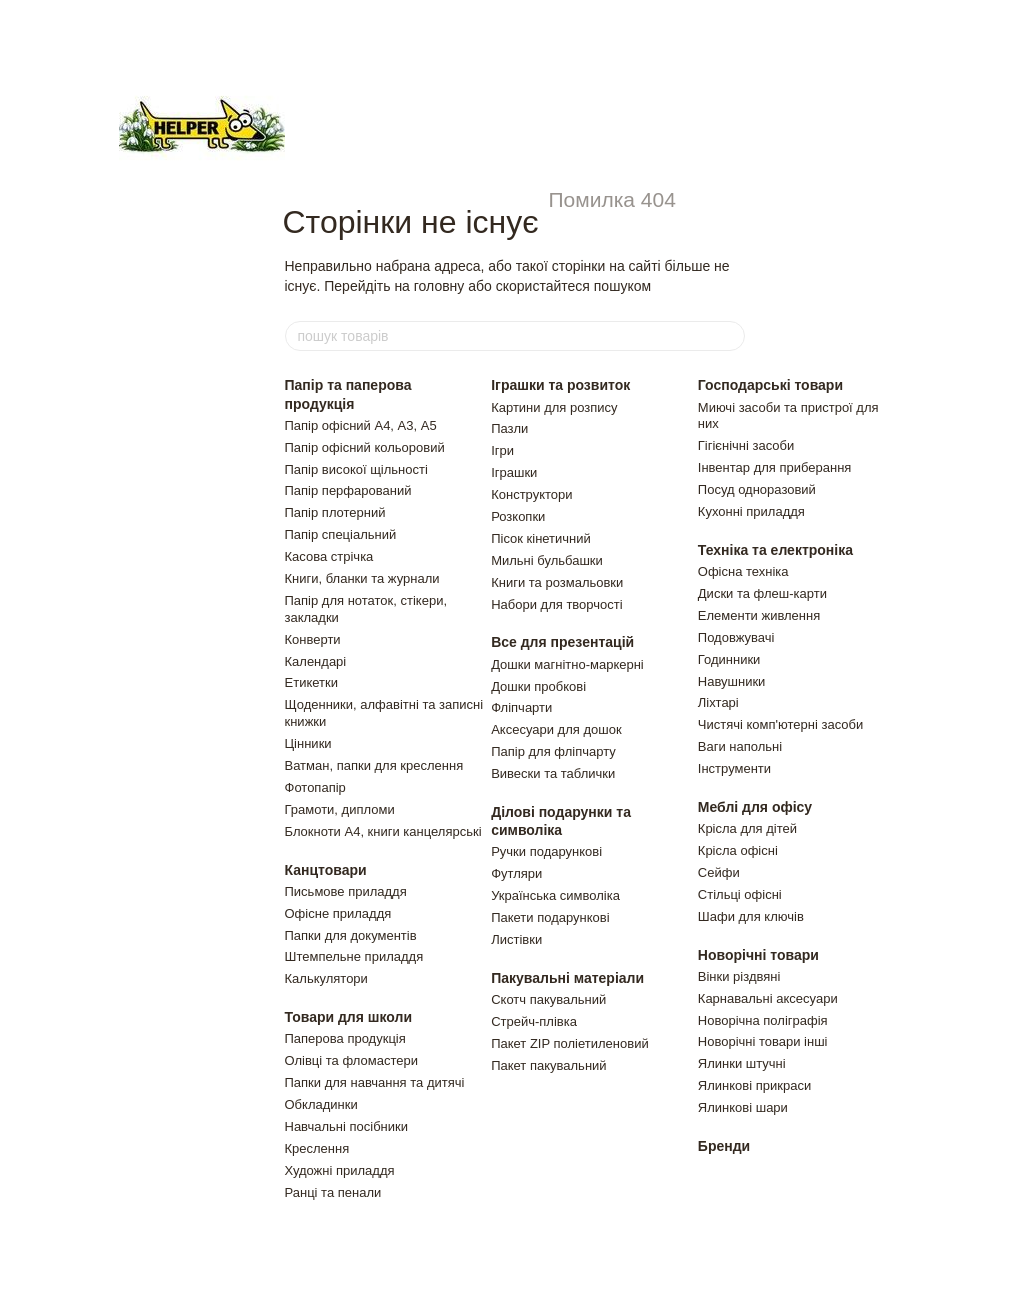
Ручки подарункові (546, 851)
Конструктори (531, 494)
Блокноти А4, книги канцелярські (383, 831)
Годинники (729, 659)
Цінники (308, 743)
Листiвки (516, 939)
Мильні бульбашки (547, 560)
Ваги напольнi (740, 746)
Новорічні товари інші (763, 1041)
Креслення (317, 1148)
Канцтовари (326, 870)
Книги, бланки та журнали (362, 578)
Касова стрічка (329, 556)
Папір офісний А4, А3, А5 (361, 425)
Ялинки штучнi (742, 1063)
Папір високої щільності (356, 469)
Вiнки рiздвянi (739, 976)
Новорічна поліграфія (763, 1020)
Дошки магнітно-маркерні (567, 664)
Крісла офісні (738, 850)
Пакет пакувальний (548, 1065)
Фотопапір (315, 787)
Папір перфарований (348, 490)
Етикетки (311, 682)
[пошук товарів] (729, 336)
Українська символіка (555, 895)
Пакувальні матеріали (567, 978)
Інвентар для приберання (775, 467)
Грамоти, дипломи (340, 809)
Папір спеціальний (341, 534)
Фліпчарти (521, 707)
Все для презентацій (562, 642)
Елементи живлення (759, 615)
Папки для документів (351, 935)
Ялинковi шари (743, 1107)
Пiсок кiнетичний (541, 538)
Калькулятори (326, 978)
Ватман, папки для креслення (374, 765)
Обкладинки (321, 1104)
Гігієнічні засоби (746, 445)
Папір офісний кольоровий (365, 447)
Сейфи (719, 872)
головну (439, 286)
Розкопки (518, 516)
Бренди (724, 1146)
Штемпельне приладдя (354, 956)
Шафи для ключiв (751, 916)
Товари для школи (349, 1017)
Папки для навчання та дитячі (375, 1082)
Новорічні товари (758, 955)
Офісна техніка (743, 571)
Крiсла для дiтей (747, 828)
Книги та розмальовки (557, 582)
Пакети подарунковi (550, 917)
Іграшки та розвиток (560, 385)
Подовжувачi (736, 637)
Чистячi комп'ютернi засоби (780, 724)
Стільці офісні (740, 894)
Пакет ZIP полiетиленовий (570, 1043)
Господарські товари (770, 385)
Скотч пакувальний (548, 999)
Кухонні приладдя (751, 511)
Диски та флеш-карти (762, 593)
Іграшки (514, 472)
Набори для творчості (556, 604)
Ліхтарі (718, 702)
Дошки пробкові (538, 686)
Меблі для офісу (755, 807)
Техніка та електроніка (775, 550)
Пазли (509, 428)
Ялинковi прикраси (754, 1085)
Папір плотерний (335, 512)
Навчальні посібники (346, 1126)
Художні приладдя (340, 1170)
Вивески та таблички (553, 773)
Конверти (313, 639)
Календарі (316, 661)
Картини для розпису (554, 407)
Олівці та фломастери (352, 1060)
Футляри (516, 873)
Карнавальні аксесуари (768, 998)
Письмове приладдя (346, 891)
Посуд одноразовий (757, 489)
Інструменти (734, 768)
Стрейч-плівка (534, 1021)
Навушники (732, 681)
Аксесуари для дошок (556, 729)
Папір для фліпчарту (553, 751)
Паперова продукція (345, 1038)
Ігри (502, 450)
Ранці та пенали (333, 1192)
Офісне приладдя (338, 913)
